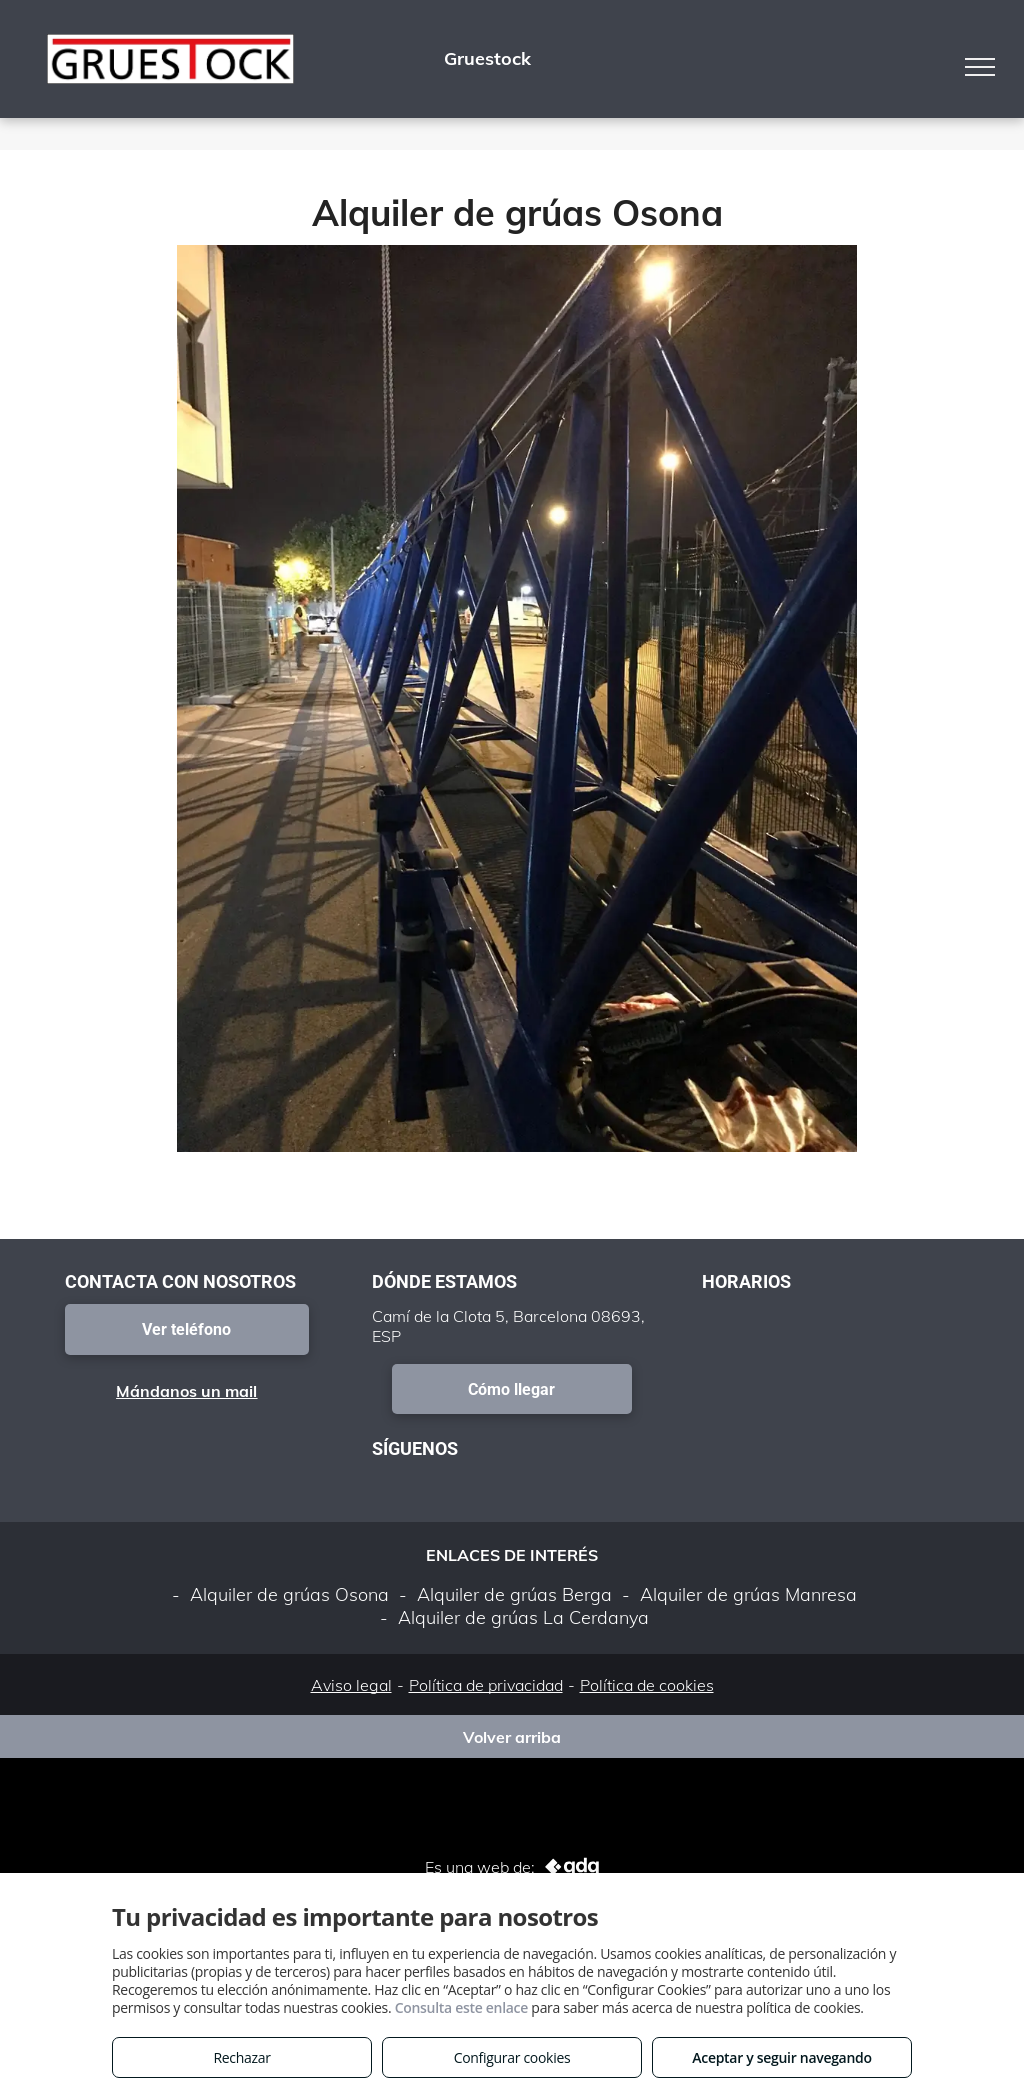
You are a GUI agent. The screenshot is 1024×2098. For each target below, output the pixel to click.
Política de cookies (647, 1685)
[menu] (980, 67)
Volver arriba (512, 1737)
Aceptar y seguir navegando (781, 2057)
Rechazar (241, 2057)
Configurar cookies (512, 2057)
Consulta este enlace (461, 2007)
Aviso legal (351, 1685)
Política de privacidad (486, 1685)
